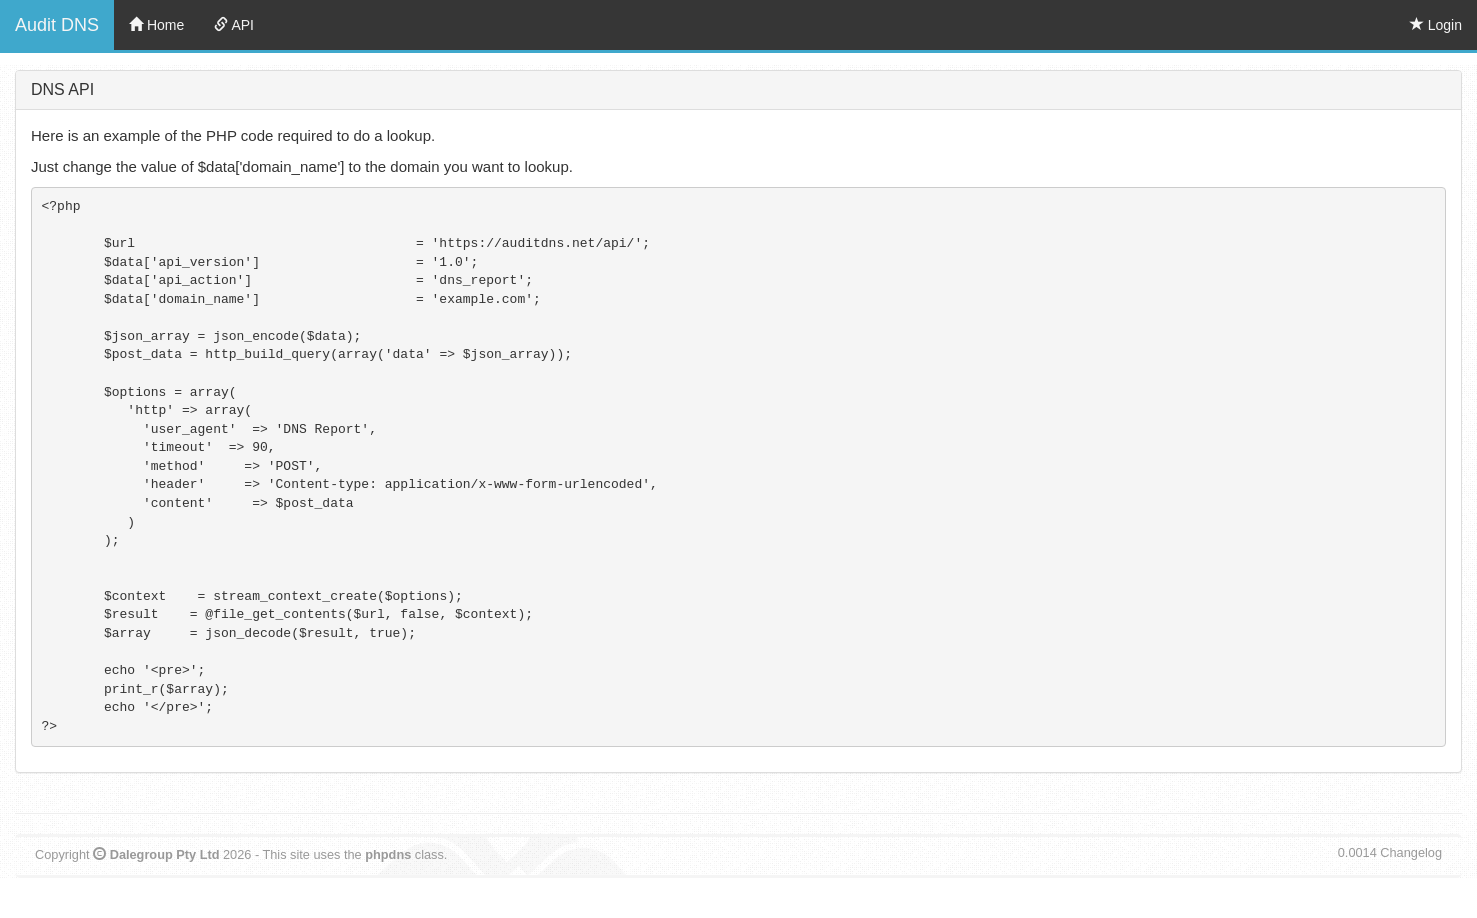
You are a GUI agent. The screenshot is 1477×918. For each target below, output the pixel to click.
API (234, 25)
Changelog (1411, 852)
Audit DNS (57, 25)
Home (156, 25)
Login (1436, 25)
